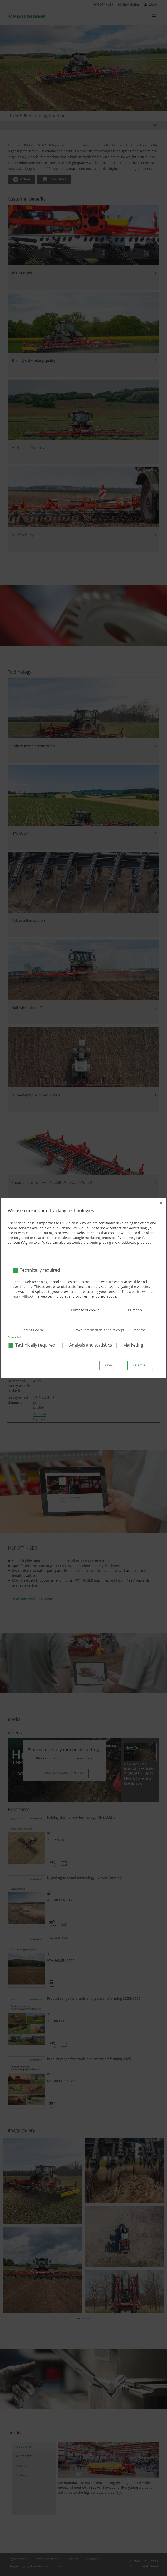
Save (108, 1365)
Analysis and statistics (90, 1345)
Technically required (40, 1270)
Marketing (133, 1345)
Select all (140, 1365)
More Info (15, 1337)
